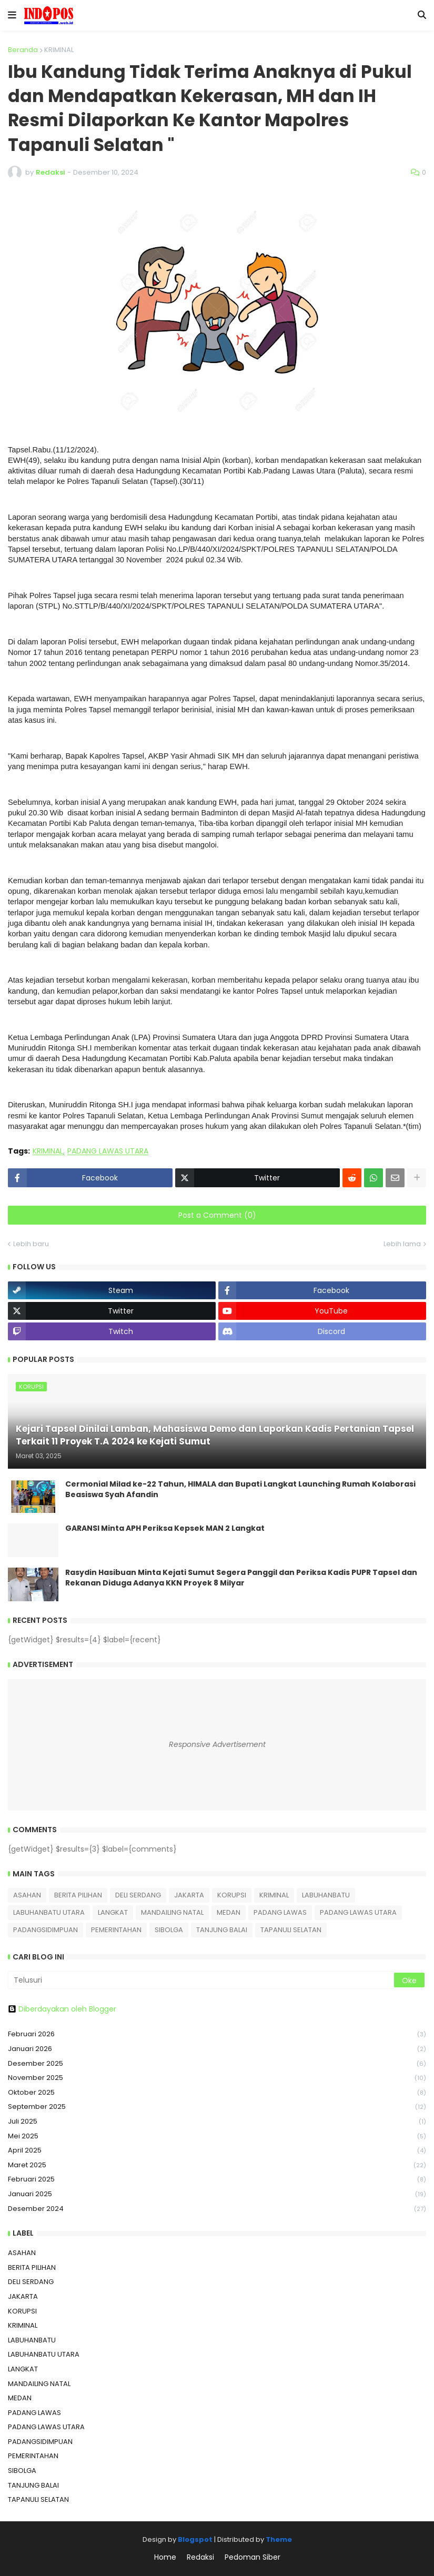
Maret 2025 (217, 2165)
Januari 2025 (217, 2194)
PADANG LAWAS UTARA (107, 1151)
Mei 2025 (217, 2136)
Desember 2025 (217, 2063)
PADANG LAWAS (280, 1912)
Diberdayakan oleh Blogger (62, 2009)
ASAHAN (27, 1895)
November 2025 (217, 2078)
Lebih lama (402, 1243)
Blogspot (195, 2539)
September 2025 (217, 2107)
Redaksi (200, 2557)
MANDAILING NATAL (172, 1912)
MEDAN (228, 1912)
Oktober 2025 (217, 2092)
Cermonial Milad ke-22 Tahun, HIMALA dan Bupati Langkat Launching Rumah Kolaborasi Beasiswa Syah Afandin (240, 1489)
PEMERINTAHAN (116, 1930)
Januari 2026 (217, 2049)
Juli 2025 (217, 2121)
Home (165, 2557)
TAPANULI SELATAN (290, 1930)
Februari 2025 (217, 2179)
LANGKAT (113, 1912)
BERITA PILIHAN (78, 1895)
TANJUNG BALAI (221, 1930)
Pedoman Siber (252, 2557)
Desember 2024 (217, 2209)
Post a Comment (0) (217, 1215)
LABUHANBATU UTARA (49, 1912)
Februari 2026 (217, 2034)
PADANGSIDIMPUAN (45, 1930)
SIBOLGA (169, 1930)
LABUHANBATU (326, 1895)
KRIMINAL (59, 50)
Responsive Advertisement (217, 1744)
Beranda (23, 50)
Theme (279, 2539)
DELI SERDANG (138, 1895)
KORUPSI (231, 1895)
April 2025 (217, 2150)
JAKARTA (189, 1895)
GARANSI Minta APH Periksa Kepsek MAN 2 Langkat (165, 1528)
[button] (12, 15)
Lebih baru (31, 1243)
